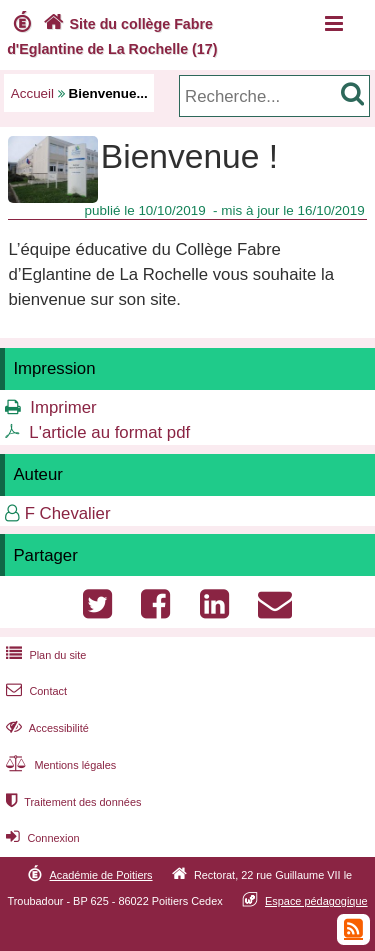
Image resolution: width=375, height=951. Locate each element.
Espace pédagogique (316, 901)
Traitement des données (71, 802)
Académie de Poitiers (100, 875)
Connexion (40, 838)
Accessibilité (45, 728)
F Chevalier (68, 513)
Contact (34, 691)
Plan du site (44, 655)
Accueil (32, 93)
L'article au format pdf (109, 432)
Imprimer (63, 407)
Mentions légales (59, 765)
